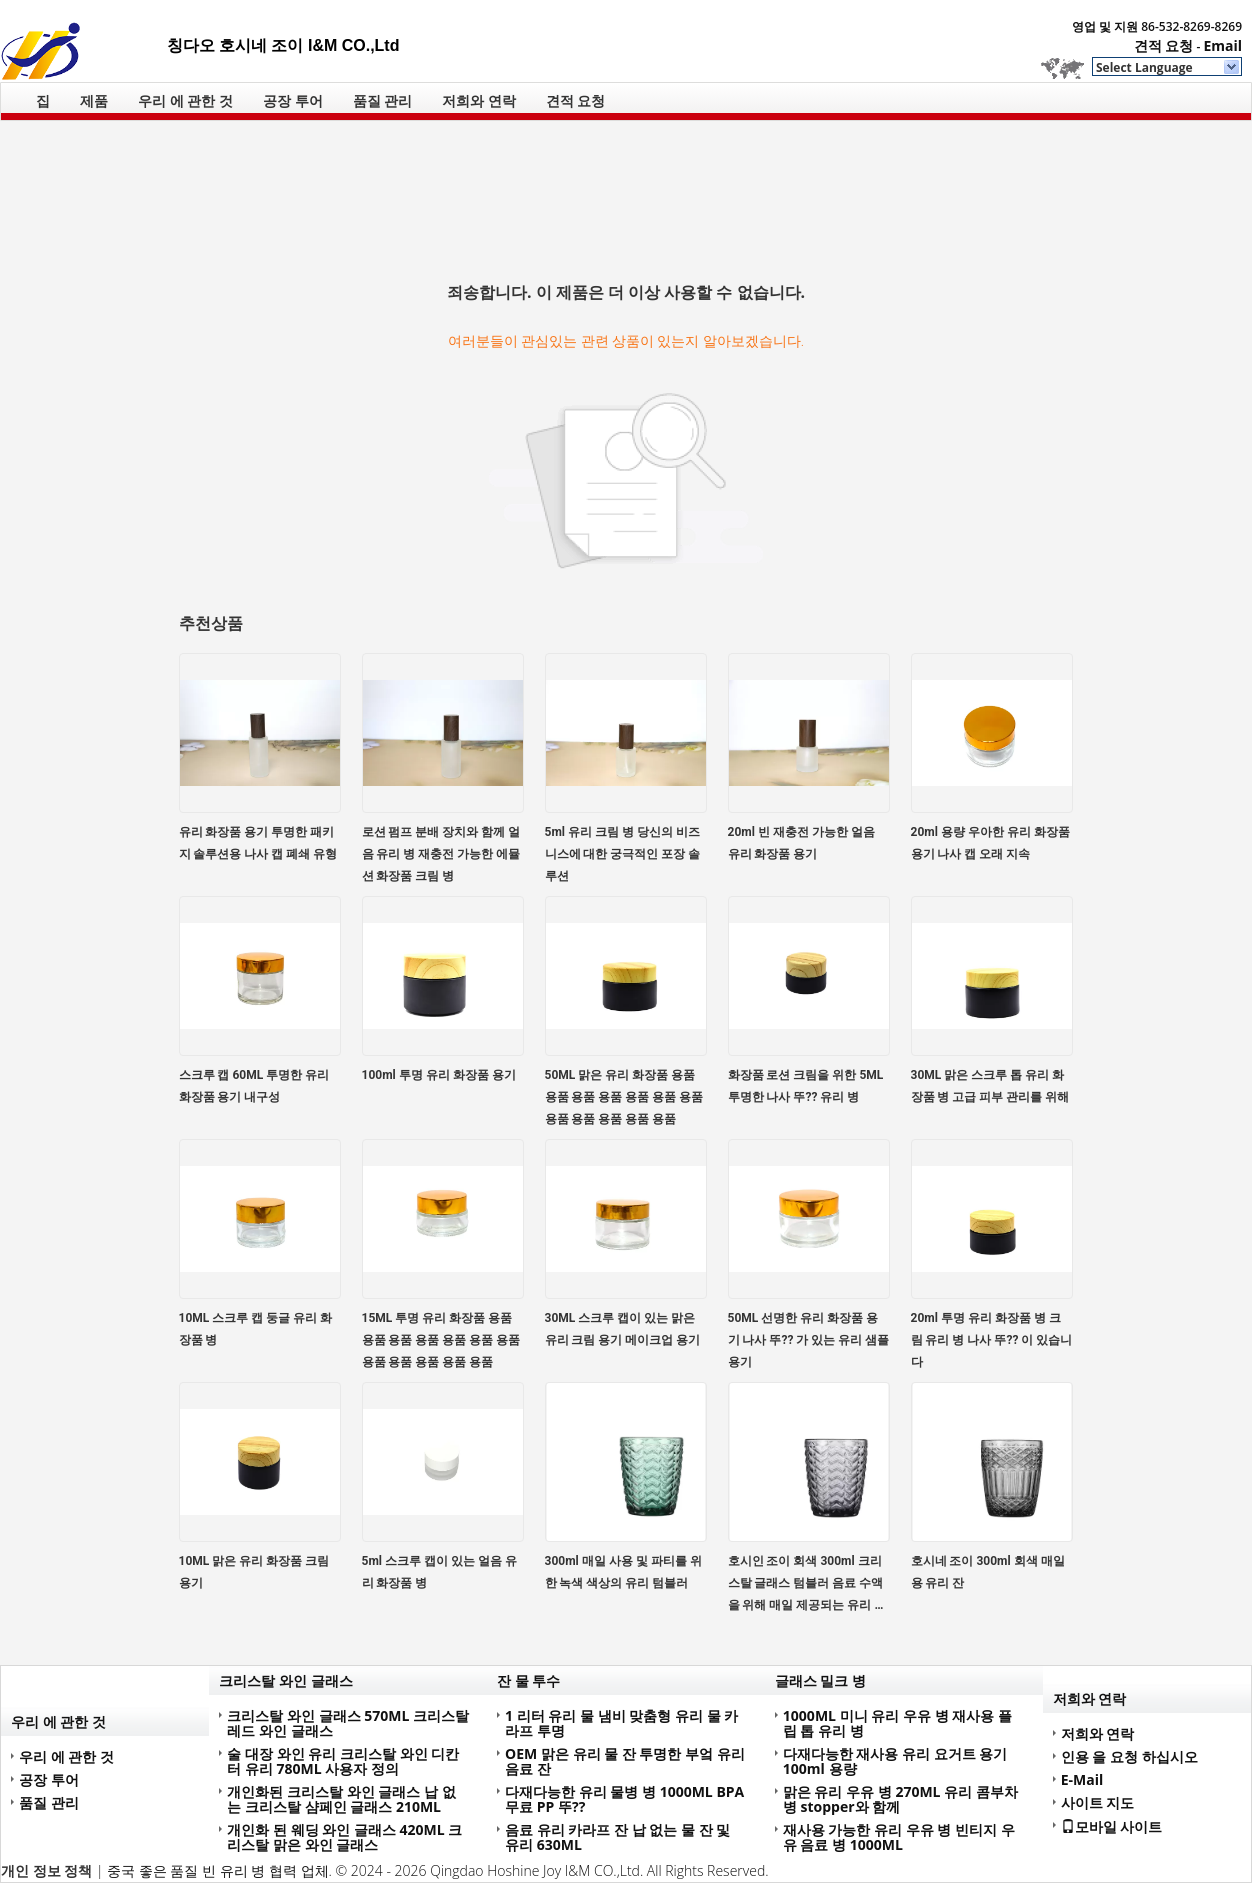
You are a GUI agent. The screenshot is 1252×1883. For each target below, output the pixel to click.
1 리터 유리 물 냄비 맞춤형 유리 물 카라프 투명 (621, 1723)
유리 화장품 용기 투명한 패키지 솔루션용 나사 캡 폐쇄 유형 (258, 843)
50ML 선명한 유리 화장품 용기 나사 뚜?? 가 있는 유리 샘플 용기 (809, 1340)
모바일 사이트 (1112, 1826)
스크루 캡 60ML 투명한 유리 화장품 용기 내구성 (254, 1086)
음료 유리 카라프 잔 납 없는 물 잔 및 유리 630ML (617, 1837)
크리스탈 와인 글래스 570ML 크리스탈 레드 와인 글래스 (348, 1723)
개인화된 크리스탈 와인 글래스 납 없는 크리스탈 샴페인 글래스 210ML (341, 1799)
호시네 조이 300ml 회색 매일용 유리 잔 (988, 1572)
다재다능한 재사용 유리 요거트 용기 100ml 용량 (895, 1761)
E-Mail (1082, 1779)
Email (1222, 45)
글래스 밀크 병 (820, 1680)
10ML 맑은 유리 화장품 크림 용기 (254, 1572)
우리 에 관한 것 (185, 100)
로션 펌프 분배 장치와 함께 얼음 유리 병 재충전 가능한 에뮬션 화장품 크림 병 (441, 854)
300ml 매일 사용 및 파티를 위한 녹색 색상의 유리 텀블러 (623, 1572)
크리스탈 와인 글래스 (285, 1680)
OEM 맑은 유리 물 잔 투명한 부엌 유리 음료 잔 (625, 1761)
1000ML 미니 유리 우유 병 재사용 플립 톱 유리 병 (897, 1723)
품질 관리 (383, 100)
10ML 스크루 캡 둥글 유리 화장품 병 (256, 1329)
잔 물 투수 (528, 1680)
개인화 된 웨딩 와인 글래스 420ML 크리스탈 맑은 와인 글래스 (344, 1837)
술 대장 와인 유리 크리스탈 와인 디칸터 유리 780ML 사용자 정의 (343, 1761)
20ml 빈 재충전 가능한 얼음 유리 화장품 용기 (801, 843)
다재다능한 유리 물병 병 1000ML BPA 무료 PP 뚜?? (624, 1799)
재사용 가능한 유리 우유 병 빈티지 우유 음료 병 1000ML (899, 1837)
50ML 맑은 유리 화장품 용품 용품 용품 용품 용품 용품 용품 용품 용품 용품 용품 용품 (624, 1097)
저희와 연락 (479, 100)
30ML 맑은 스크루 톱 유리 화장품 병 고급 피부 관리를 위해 (990, 1086)
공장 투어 (293, 100)
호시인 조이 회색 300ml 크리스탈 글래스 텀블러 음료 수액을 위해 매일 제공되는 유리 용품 (807, 1585)
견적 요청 (1164, 45)
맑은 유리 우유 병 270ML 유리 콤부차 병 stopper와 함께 (900, 1799)
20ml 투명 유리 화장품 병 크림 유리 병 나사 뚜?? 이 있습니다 (992, 1340)
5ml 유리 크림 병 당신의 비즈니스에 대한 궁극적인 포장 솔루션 (623, 854)
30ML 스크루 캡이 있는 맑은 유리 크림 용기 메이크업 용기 (623, 1329)
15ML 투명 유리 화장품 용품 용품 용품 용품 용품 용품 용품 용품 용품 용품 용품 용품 (441, 1340)
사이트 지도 (1098, 1802)
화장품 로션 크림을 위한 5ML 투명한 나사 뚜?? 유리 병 (806, 1086)
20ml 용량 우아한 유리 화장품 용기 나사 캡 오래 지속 (990, 843)
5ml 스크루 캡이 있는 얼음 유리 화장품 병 (439, 1572)
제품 (94, 100)
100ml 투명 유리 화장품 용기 (439, 1075)
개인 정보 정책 (46, 1870)
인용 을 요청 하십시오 (1129, 1756)
